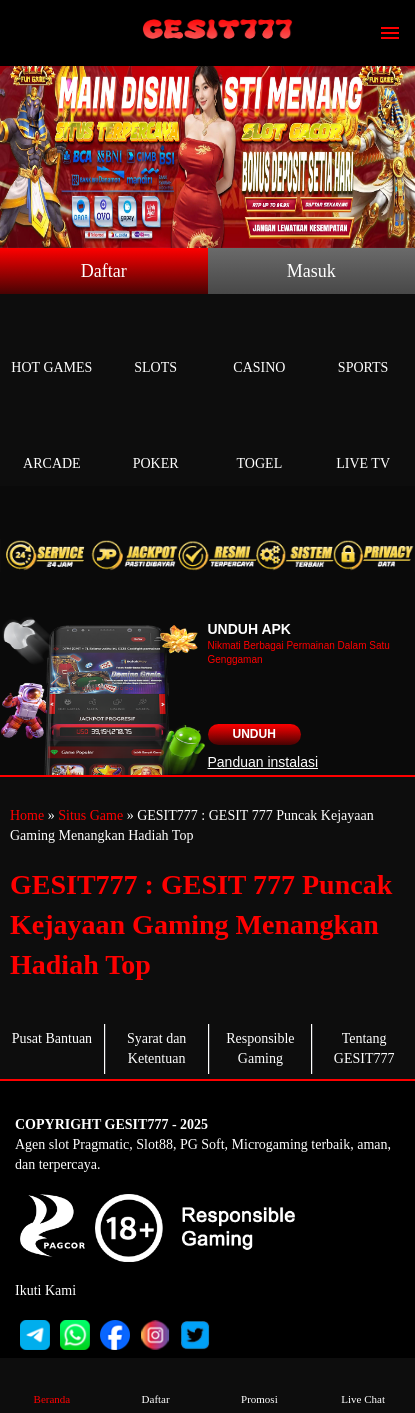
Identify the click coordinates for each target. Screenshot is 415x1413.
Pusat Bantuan (52, 1038)
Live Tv (363, 440)
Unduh (254, 734)
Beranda (51, 1384)
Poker (156, 440)
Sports (363, 344)
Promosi (259, 1384)
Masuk (311, 271)
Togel (260, 440)
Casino (260, 344)
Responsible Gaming (260, 1048)
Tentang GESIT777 (364, 1048)
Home (27, 815)
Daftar (104, 271)
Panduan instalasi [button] (263, 762)
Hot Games (52, 344)
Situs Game (90, 815)
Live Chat (363, 1384)
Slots (156, 344)
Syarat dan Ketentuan (156, 1048)
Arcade (52, 440)
